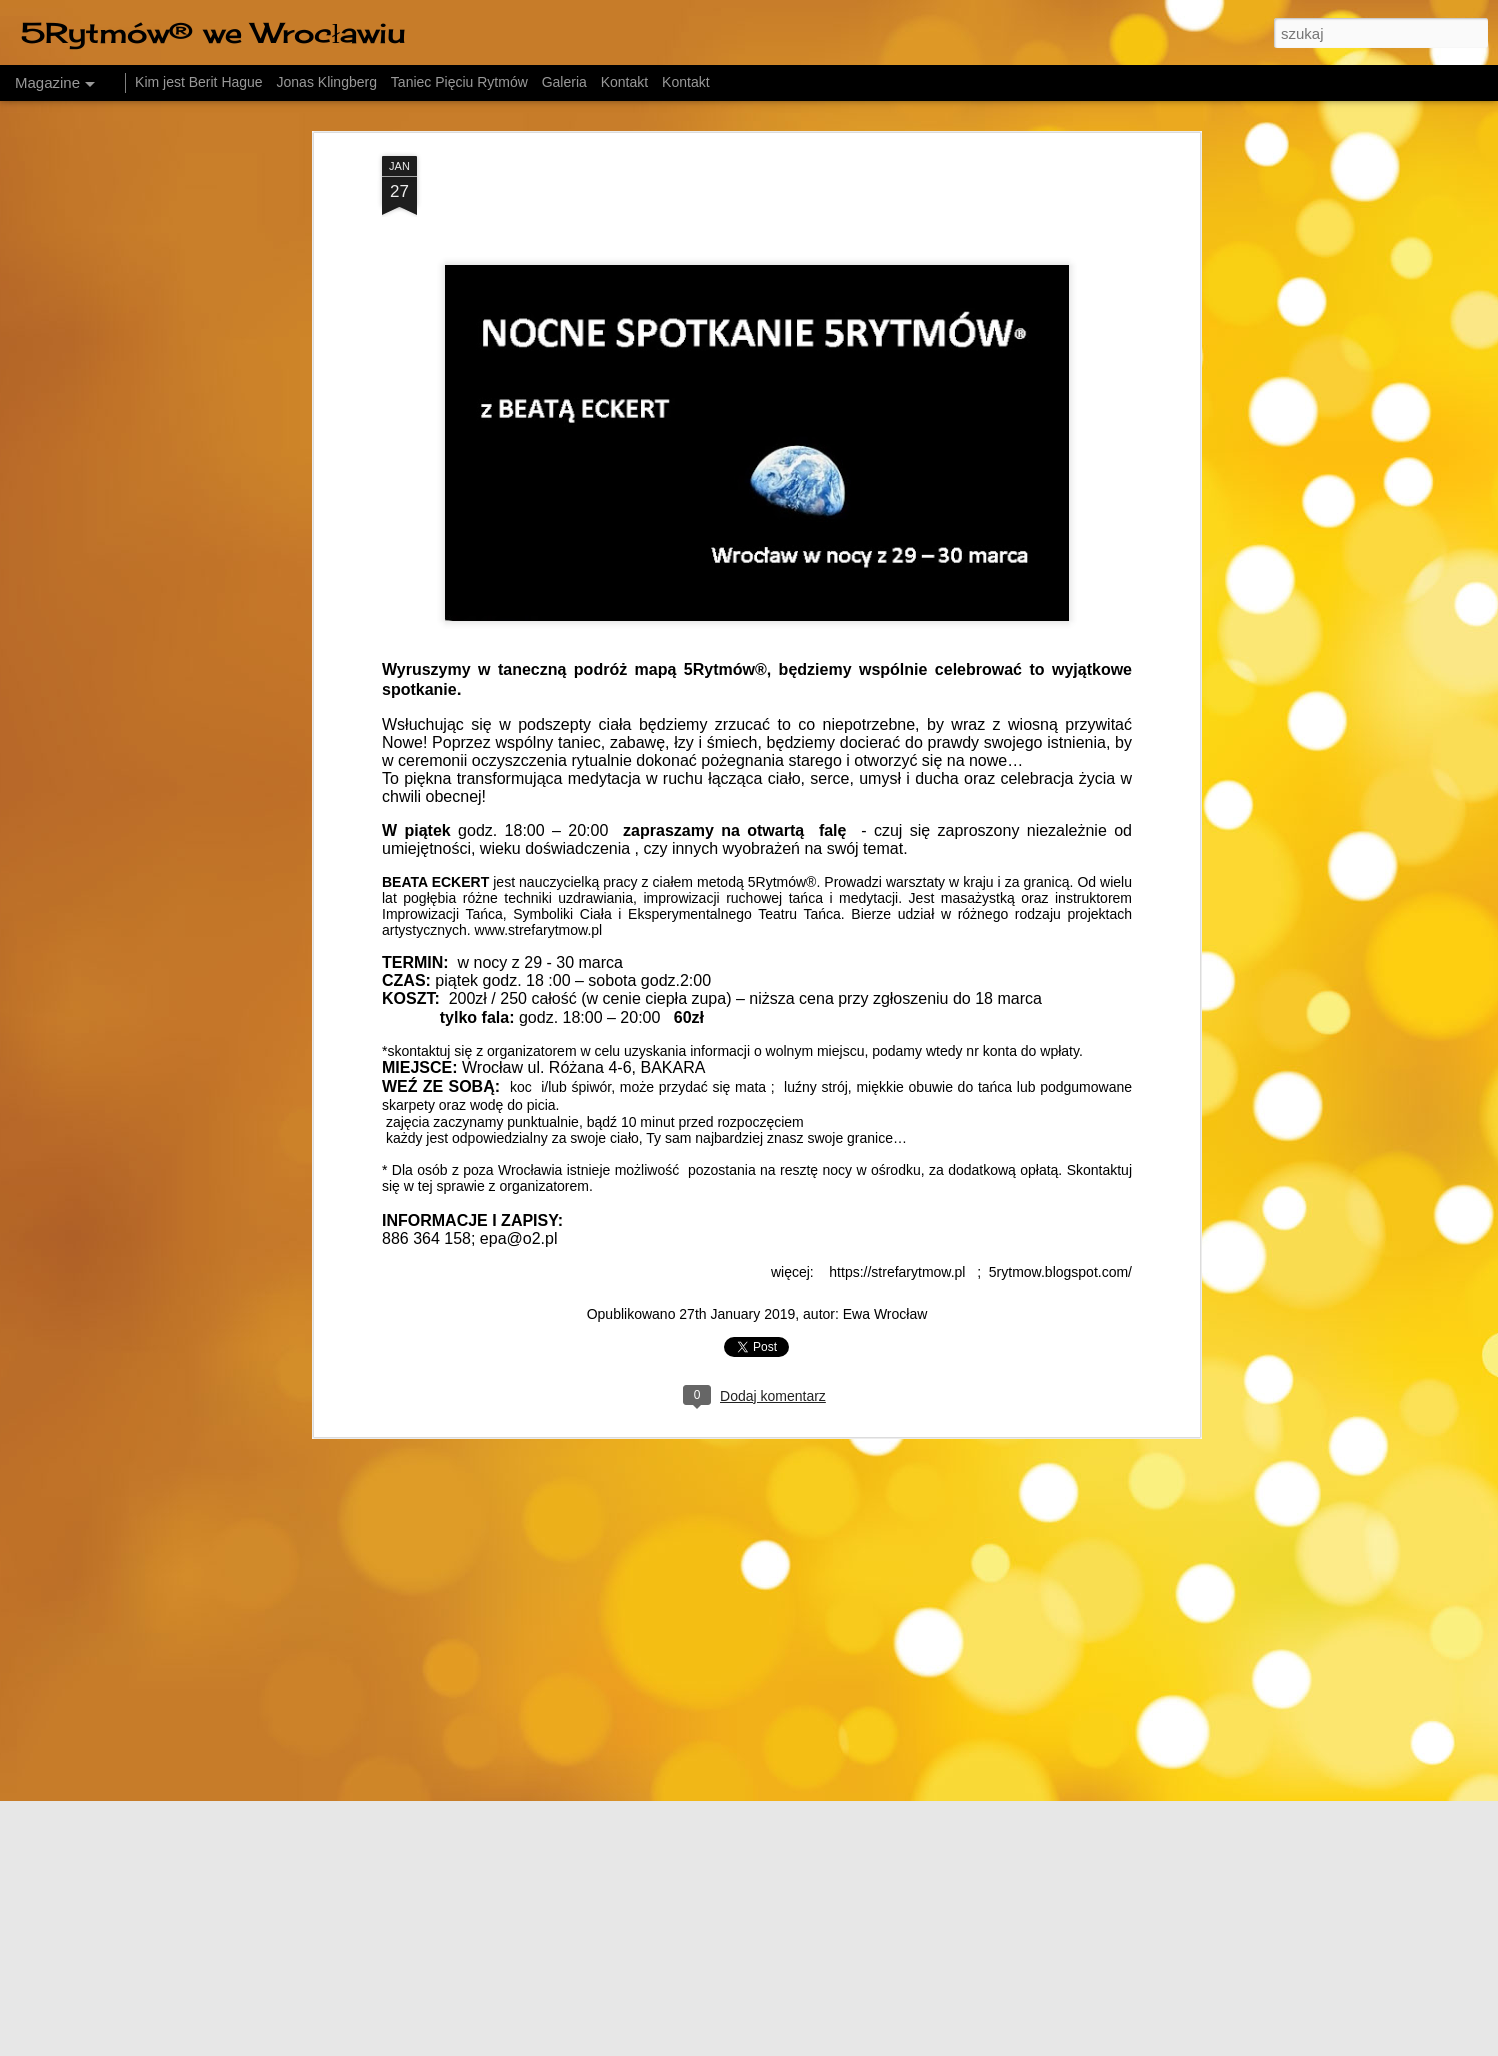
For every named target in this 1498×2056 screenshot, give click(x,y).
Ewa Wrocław (885, 1169)
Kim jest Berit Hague (199, 82)
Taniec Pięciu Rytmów (459, 82)
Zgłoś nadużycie (1031, 2045)
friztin (796, 2045)
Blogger (966, 2045)
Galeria (564, 82)
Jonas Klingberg (327, 82)
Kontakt (624, 82)
